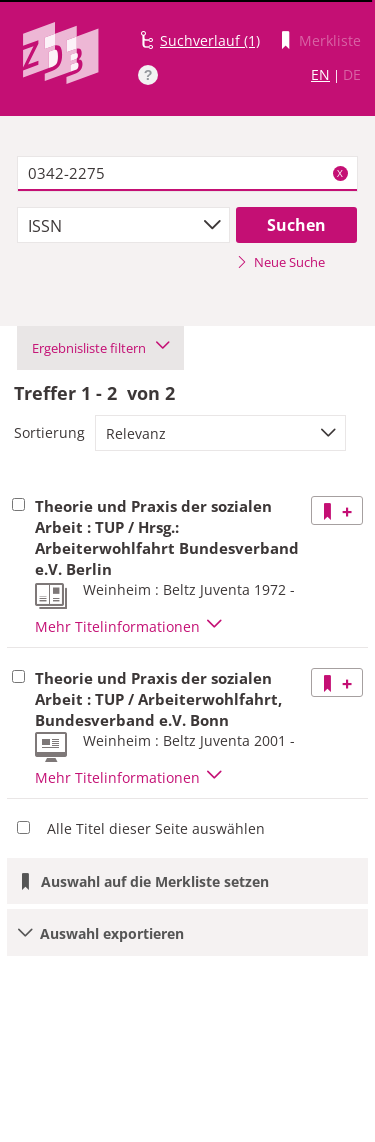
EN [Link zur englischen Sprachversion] (320, 74)
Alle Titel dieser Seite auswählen (156, 828)
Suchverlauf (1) (210, 40)
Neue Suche (280, 262)
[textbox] (187, 174)
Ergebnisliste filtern (100, 348)
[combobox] (123, 225)
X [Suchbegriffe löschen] (340, 173)
